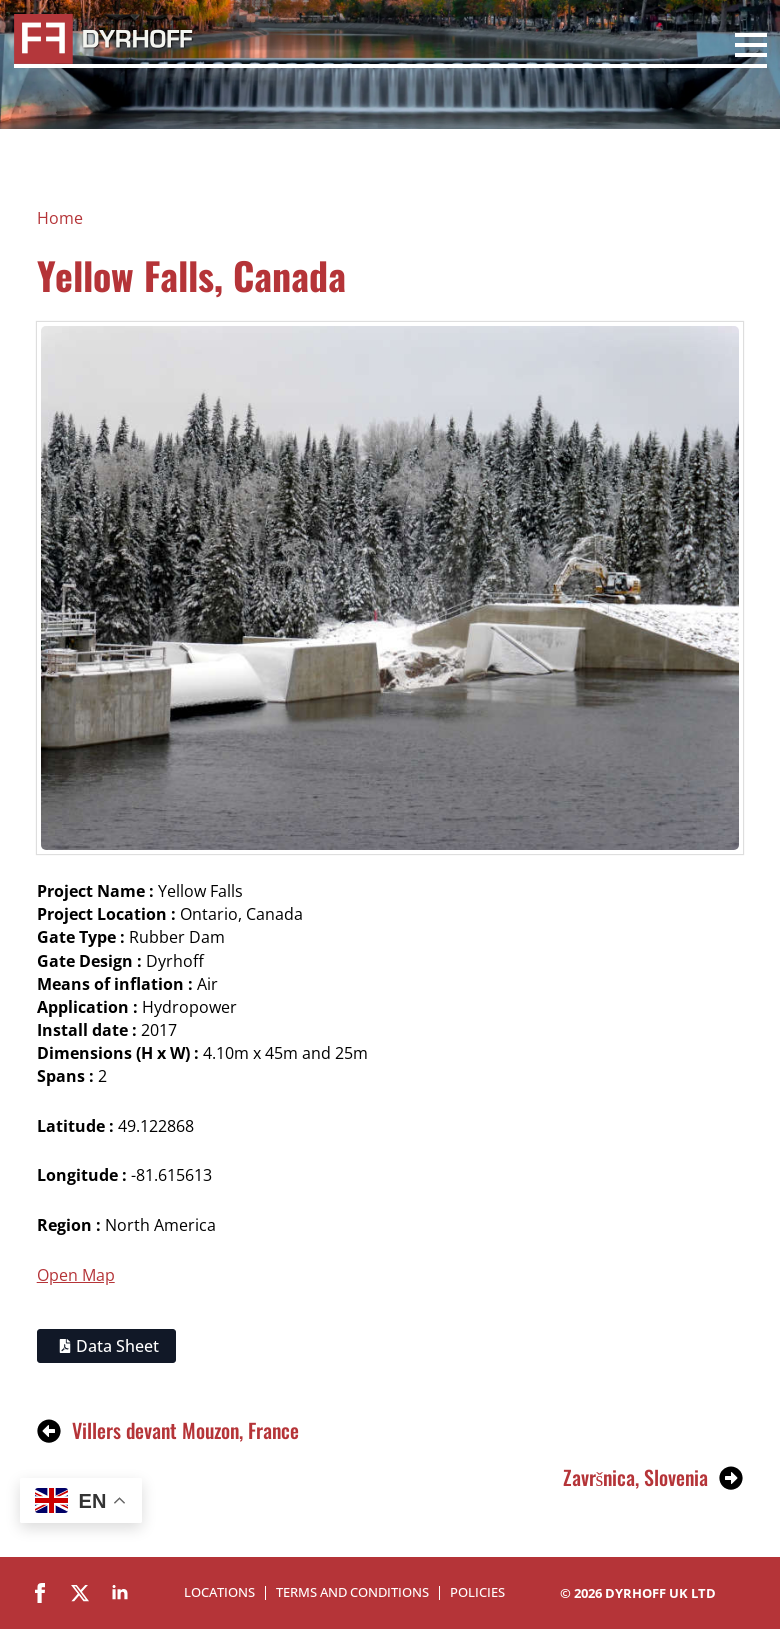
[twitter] (80, 1593)
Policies (477, 1592)
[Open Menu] (751, 48)
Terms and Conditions (352, 1592)
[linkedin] (120, 1593)
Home (60, 218)
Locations (219, 1592)
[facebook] (40, 1593)
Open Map (76, 1275)
